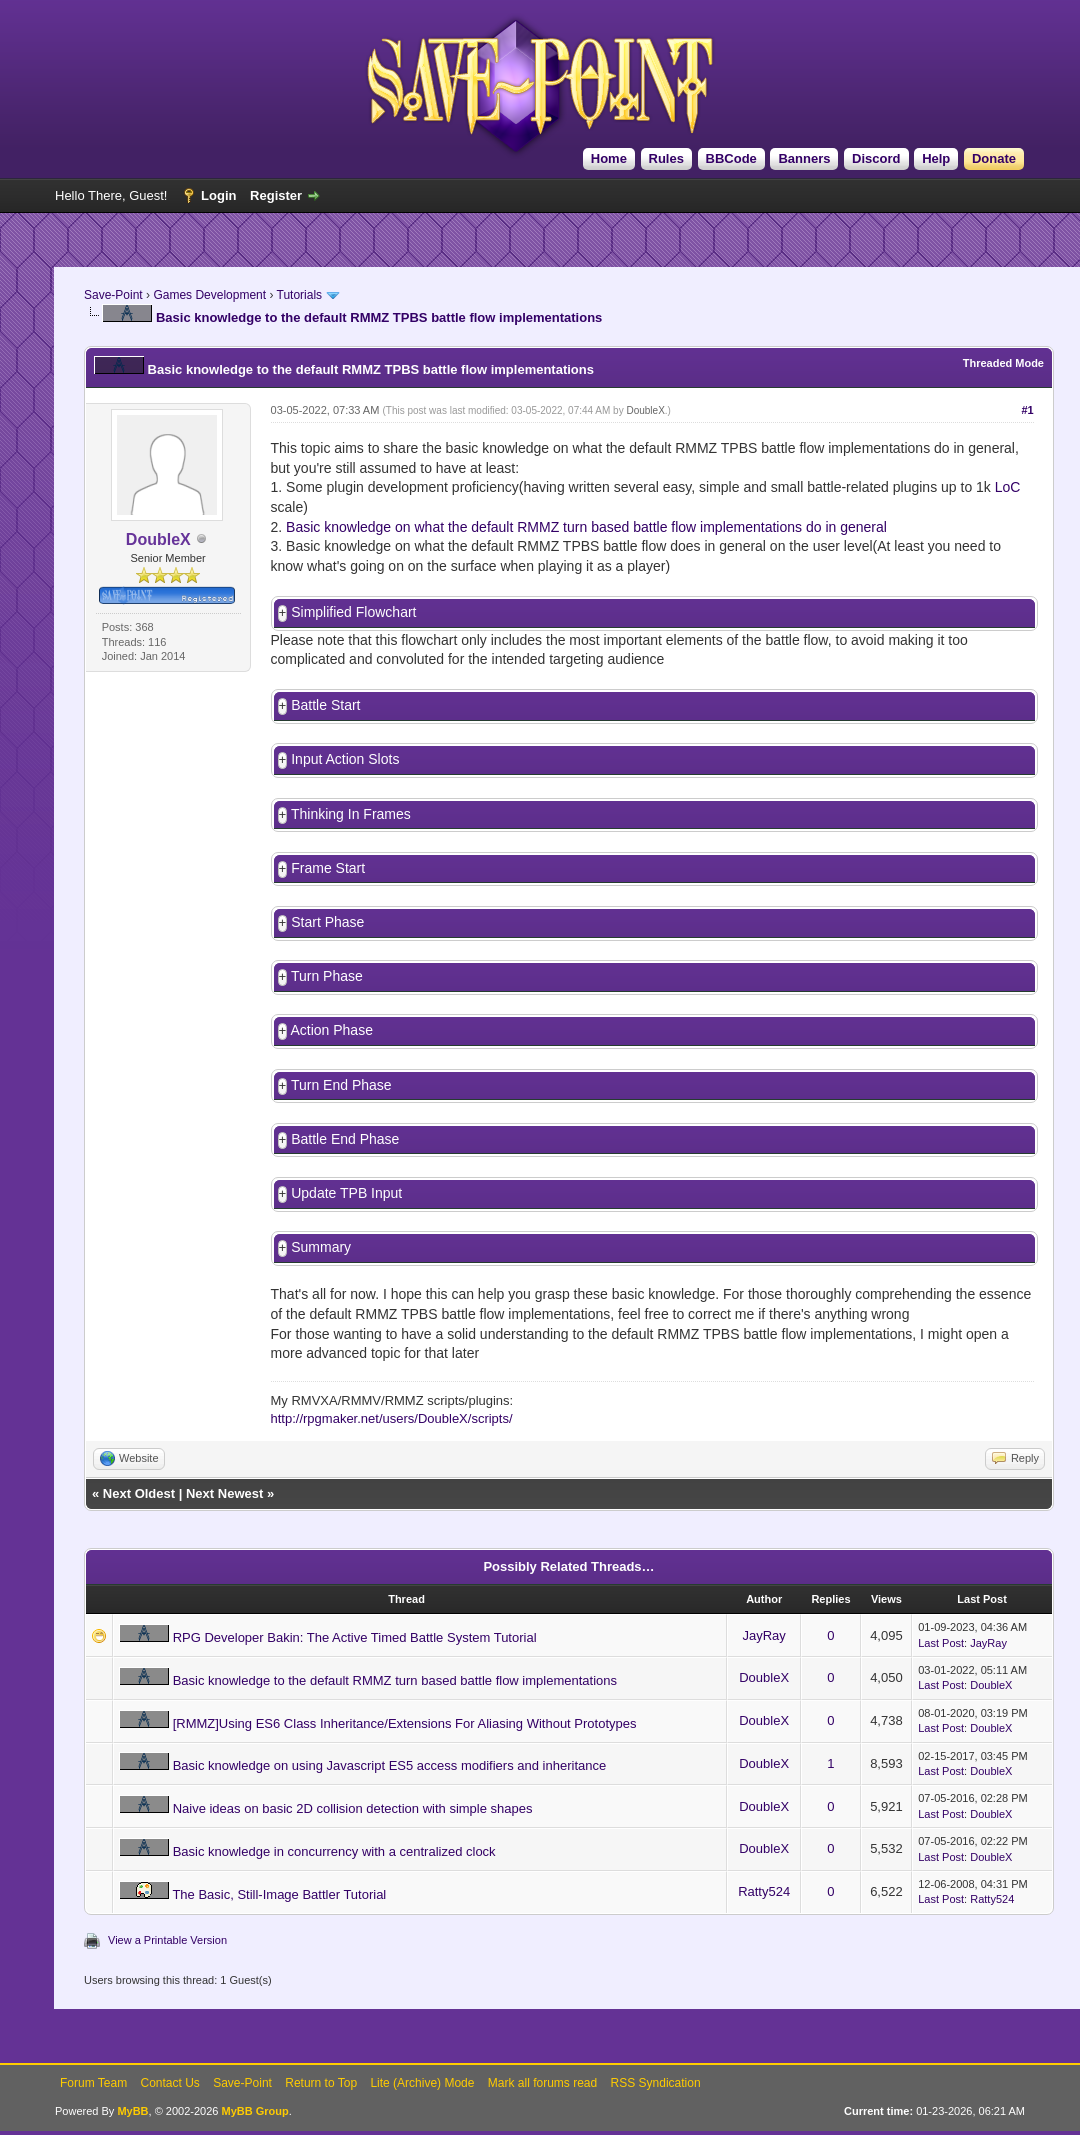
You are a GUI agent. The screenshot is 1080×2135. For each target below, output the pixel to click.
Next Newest (224, 1505)
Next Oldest (139, 1505)
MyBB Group (254, 2123)
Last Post (941, 1655)
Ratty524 (764, 1903)
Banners (804, 158)
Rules (666, 158)
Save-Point (113, 295)
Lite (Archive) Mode (422, 2095)
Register (276, 195)
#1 (1027, 410)
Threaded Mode (1003, 363)
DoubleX (645, 410)
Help (936, 158)
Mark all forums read (542, 2095)
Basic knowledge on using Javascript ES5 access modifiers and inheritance (390, 1777)
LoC (1008, 487)
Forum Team (93, 2095)
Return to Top (321, 2095)
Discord (876, 158)
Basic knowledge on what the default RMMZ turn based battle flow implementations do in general (586, 527)
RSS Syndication (656, 2095)
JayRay (763, 1647)
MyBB (132, 2123)
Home (609, 158)
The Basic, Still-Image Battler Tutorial (279, 1906)
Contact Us (169, 2095)
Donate (994, 158)
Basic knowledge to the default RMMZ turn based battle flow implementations (395, 1692)
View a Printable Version (167, 1952)
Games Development (209, 295)
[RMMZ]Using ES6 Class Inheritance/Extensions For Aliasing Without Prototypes (405, 1735)
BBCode (731, 158)
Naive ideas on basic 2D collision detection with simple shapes (353, 1820)
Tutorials (300, 295)
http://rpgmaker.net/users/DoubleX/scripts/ (392, 1430)
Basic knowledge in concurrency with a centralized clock (334, 1863)
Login (218, 195)
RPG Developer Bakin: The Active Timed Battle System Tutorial (355, 1649)
